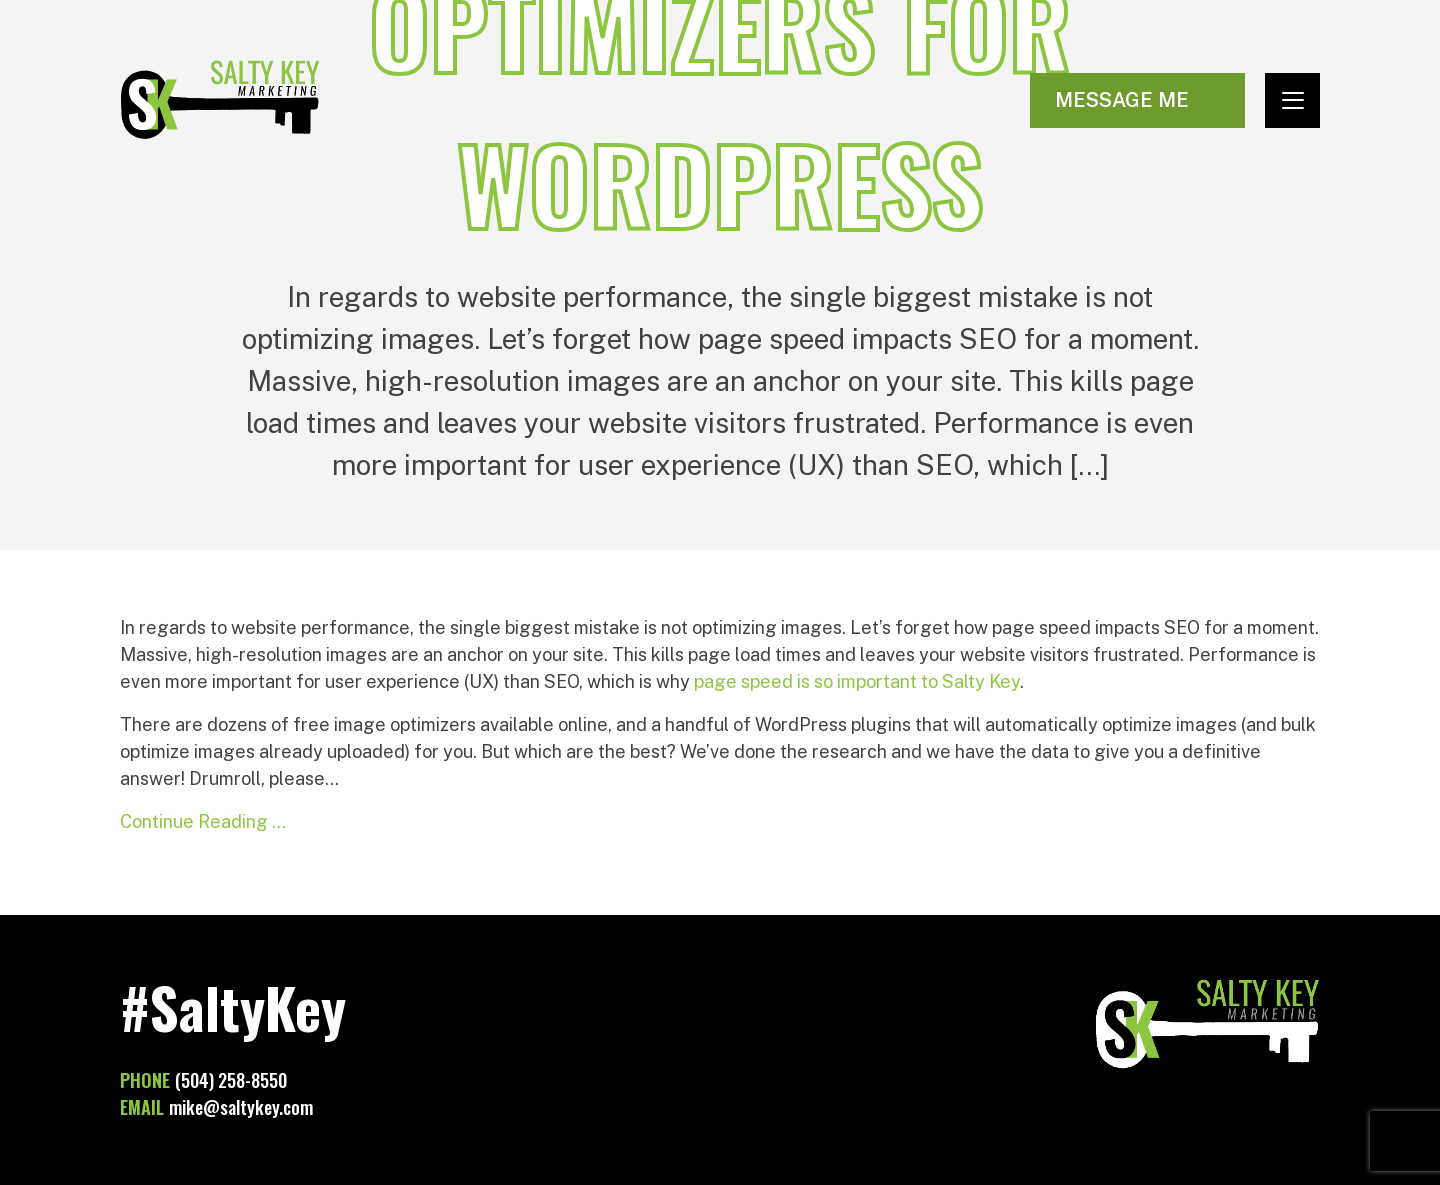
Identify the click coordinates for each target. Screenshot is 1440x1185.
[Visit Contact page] (1137, 100)
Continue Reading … (203, 821)
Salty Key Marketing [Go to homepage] (220, 100)
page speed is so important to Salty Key (857, 681)
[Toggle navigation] (1292, 100)
